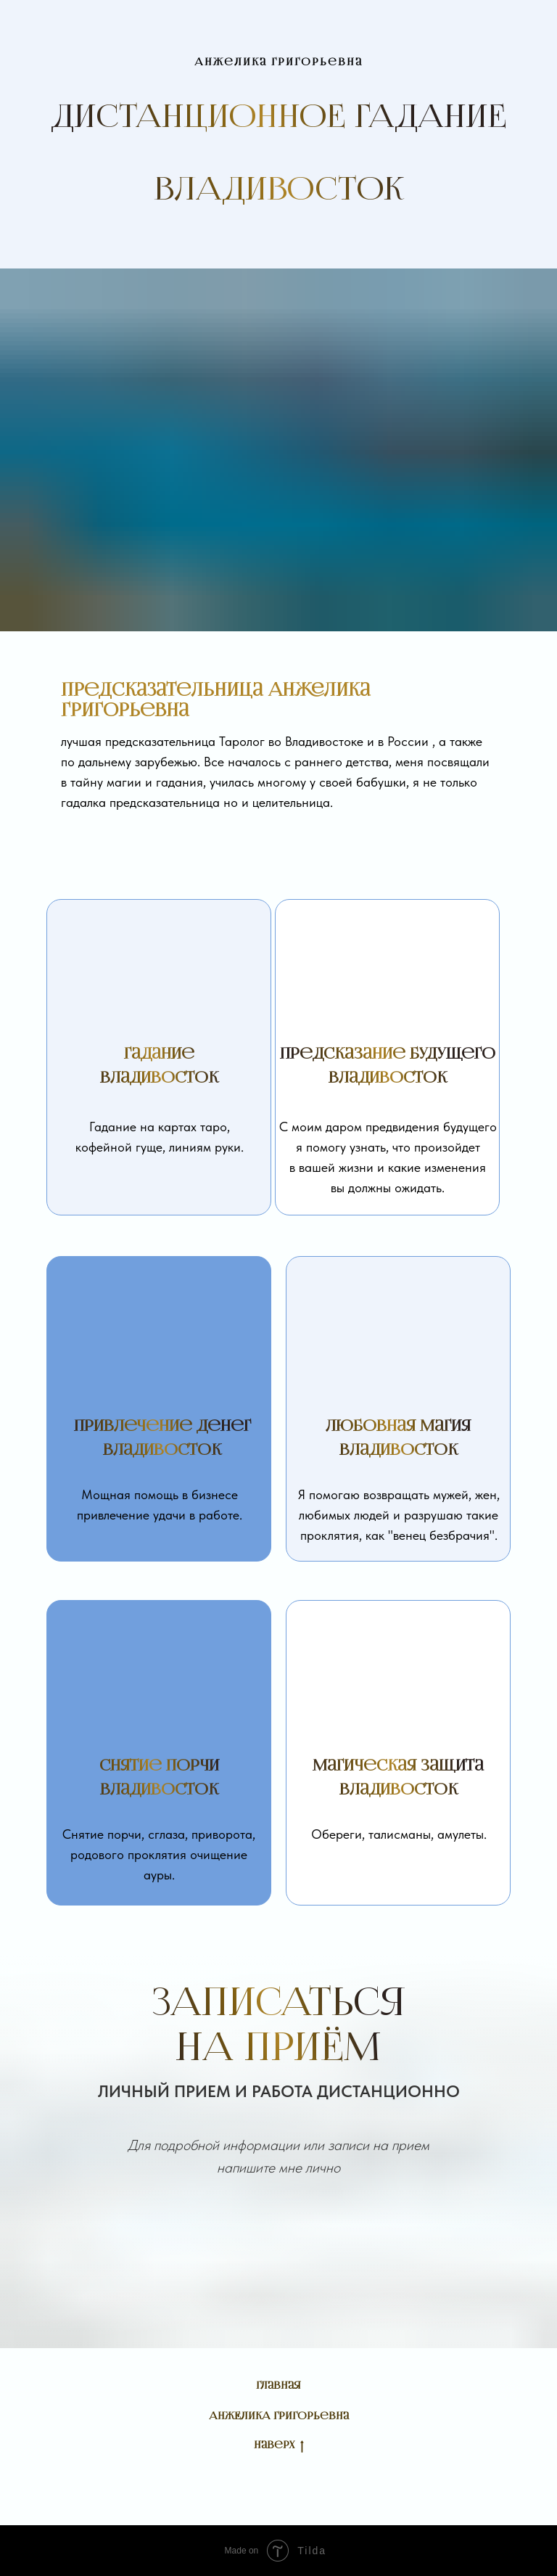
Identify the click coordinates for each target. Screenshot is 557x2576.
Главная (278, 2385)
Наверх (279, 2446)
